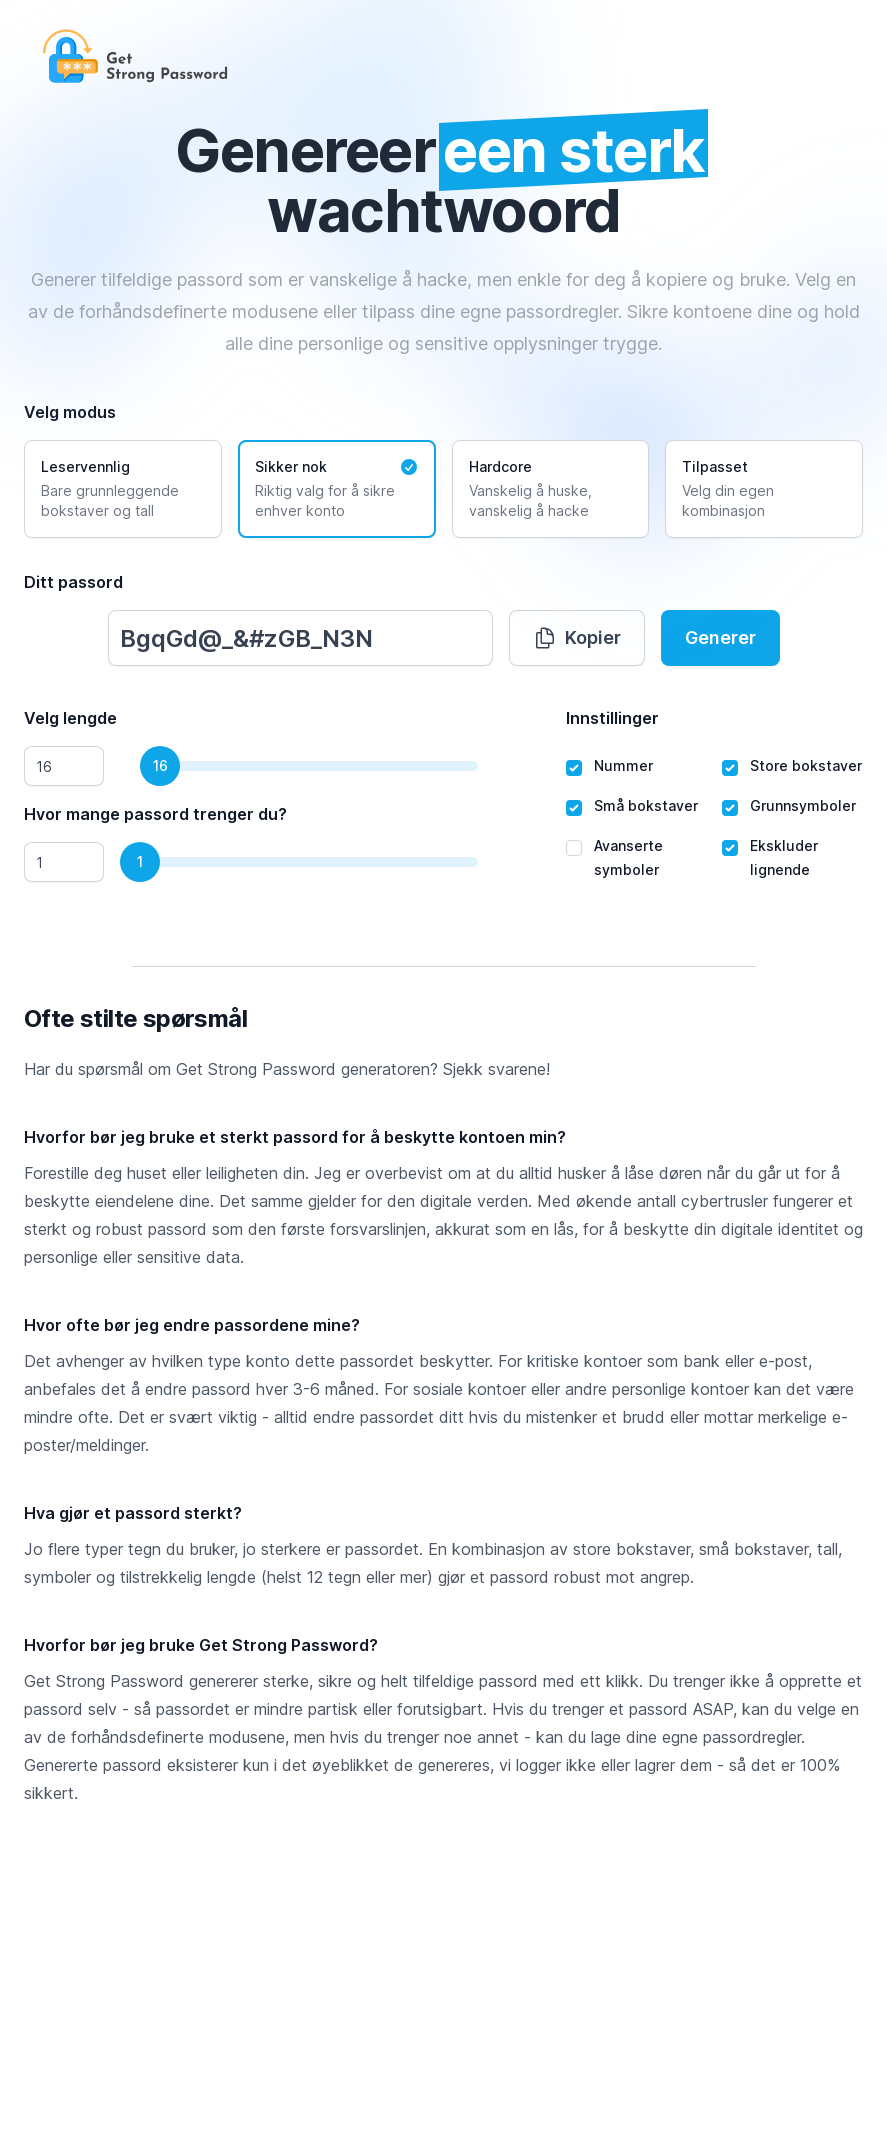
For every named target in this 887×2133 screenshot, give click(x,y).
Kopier (577, 638)
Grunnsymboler (803, 805)
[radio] (123, 489)
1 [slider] (140, 861)
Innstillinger (612, 718)
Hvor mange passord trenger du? (155, 814)
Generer (720, 637)
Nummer (623, 765)
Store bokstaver (806, 765)
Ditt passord (73, 582)
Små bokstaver (646, 805)
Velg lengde (70, 718)
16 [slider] (160, 765)
